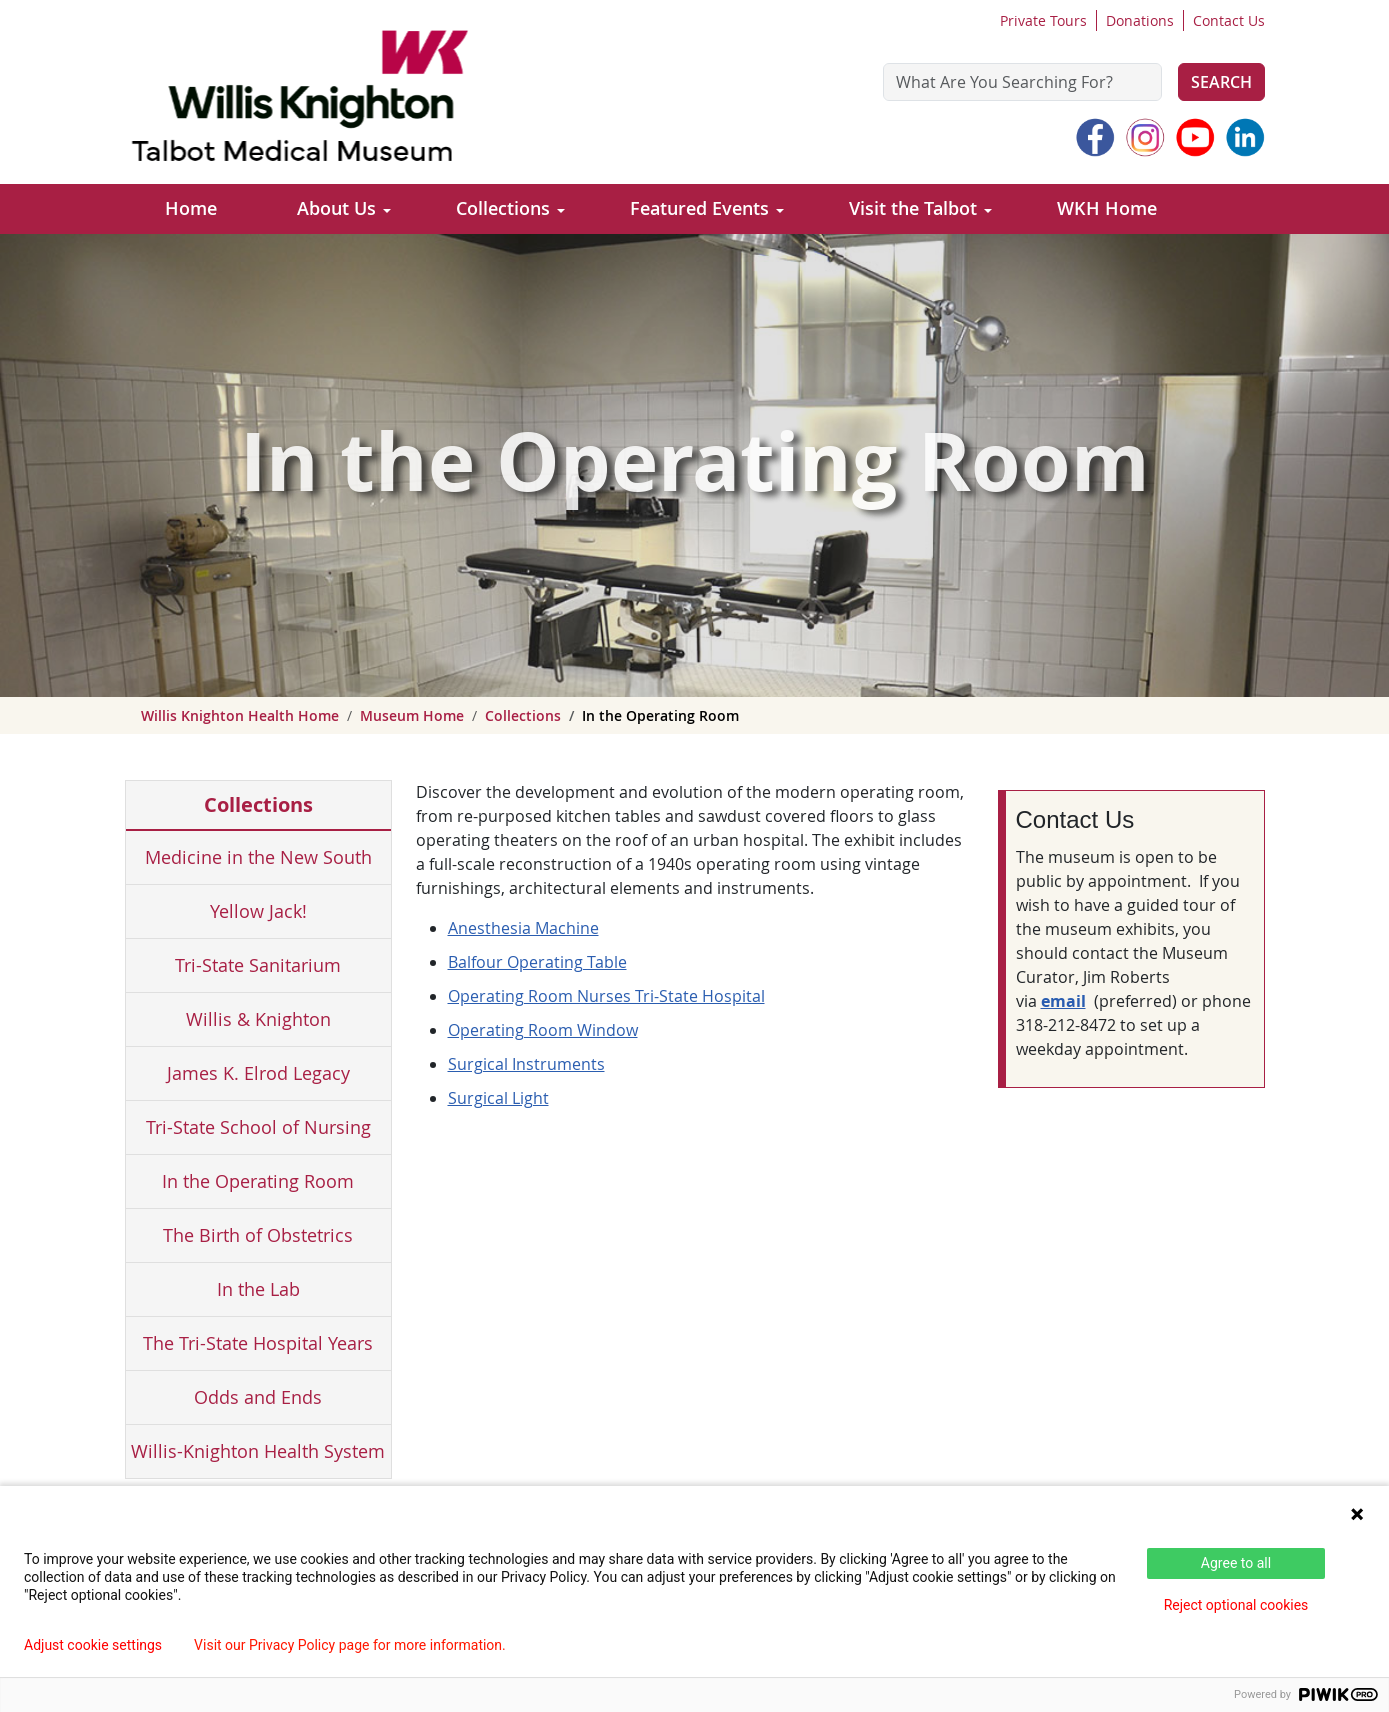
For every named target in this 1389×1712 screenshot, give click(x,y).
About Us (336, 208)
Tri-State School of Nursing (258, 1127)
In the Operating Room (258, 1181)
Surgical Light (498, 1098)
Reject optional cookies (1236, 1605)
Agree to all (1236, 1563)
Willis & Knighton (258, 1019)
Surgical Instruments (526, 1064)
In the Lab (258, 1289)
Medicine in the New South (258, 857)
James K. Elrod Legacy (258, 1073)
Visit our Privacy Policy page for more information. (350, 1645)
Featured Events (699, 208)
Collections (503, 208)
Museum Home (412, 715)
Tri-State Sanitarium (258, 965)
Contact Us (1229, 20)
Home (191, 208)
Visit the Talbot (913, 208)
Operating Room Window (543, 1030)
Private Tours (1043, 20)
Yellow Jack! (258, 911)
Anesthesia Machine (523, 928)
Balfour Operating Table (537, 962)
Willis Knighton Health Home (240, 715)
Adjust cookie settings (93, 1645)
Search (1221, 82)
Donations (1140, 20)
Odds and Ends (258, 1397)
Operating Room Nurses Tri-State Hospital (606, 996)
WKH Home (1107, 208)
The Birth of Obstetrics (258, 1235)
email (1063, 1001)
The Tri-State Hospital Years (258, 1343)
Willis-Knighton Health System (258, 1451)
